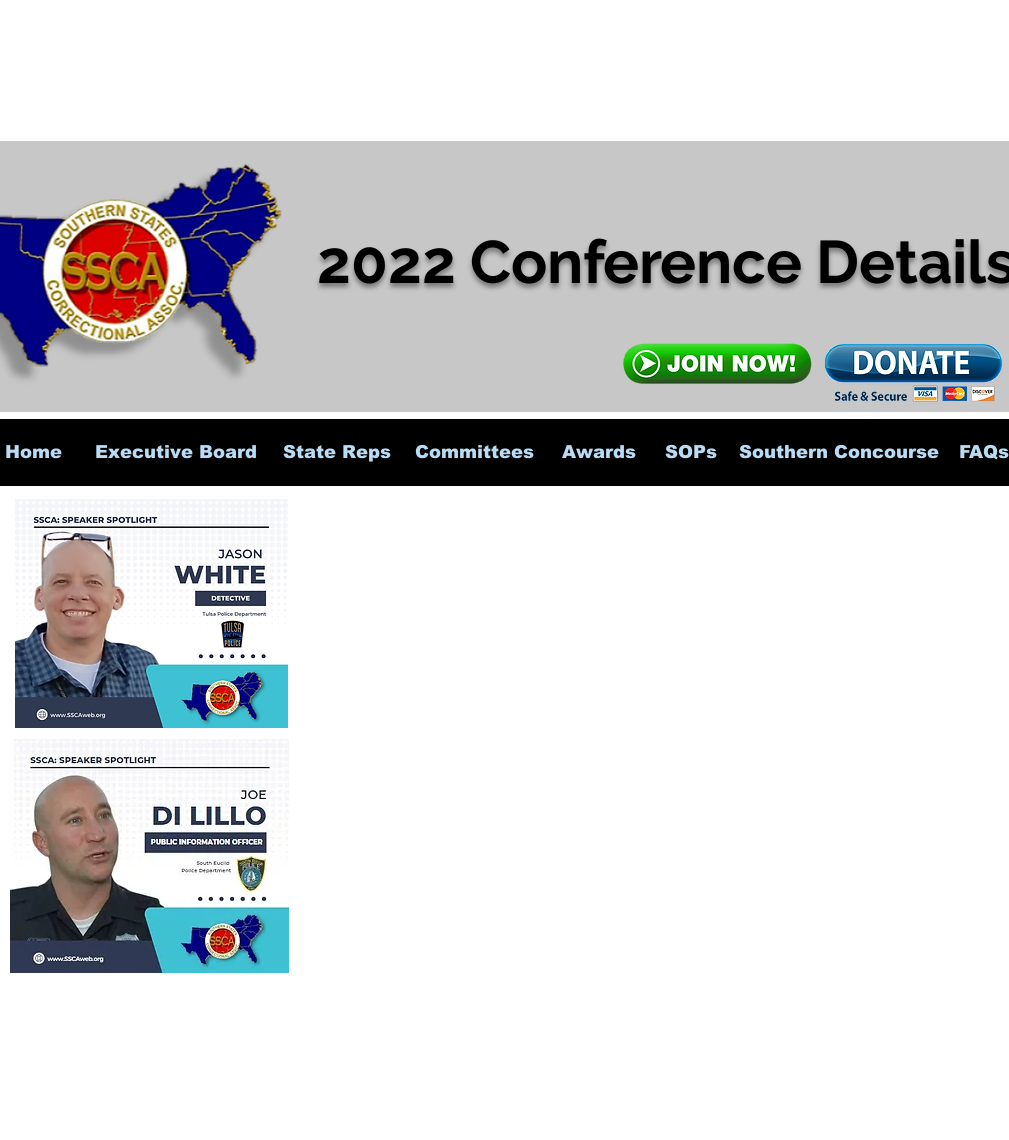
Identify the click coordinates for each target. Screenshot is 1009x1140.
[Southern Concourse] (839, 452)
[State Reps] (337, 452)
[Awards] (599, 452)
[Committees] (475, 452)
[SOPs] (691, 452)
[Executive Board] (176, 452)
